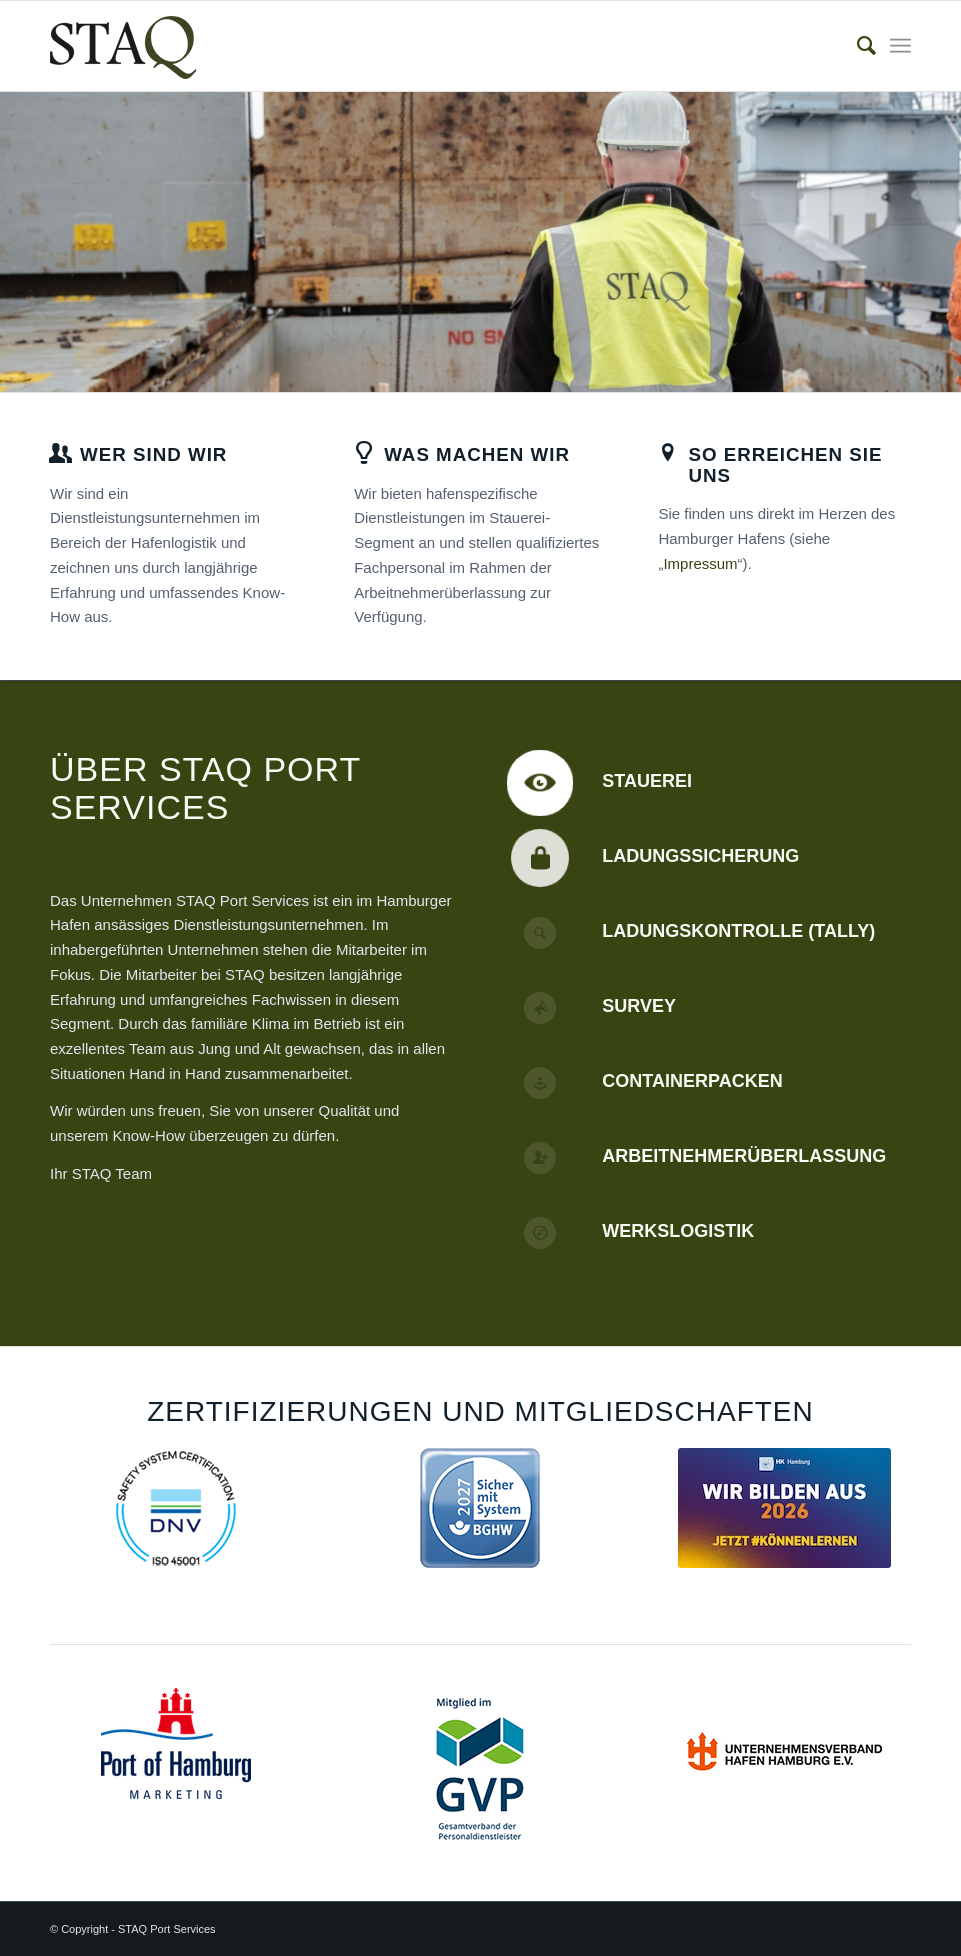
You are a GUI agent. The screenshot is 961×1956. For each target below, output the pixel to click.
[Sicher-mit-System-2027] (480, 1508)
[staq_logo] (123, 46)
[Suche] (856, 46)
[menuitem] (856, 46)
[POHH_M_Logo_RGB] (176, 1743)
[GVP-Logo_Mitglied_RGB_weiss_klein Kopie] (480, 1769)
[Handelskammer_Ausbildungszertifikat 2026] (784, 1508)
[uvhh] (785, 1748)
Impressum (700, 563)
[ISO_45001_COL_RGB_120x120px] (176, 1508)
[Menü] (900, 46)
